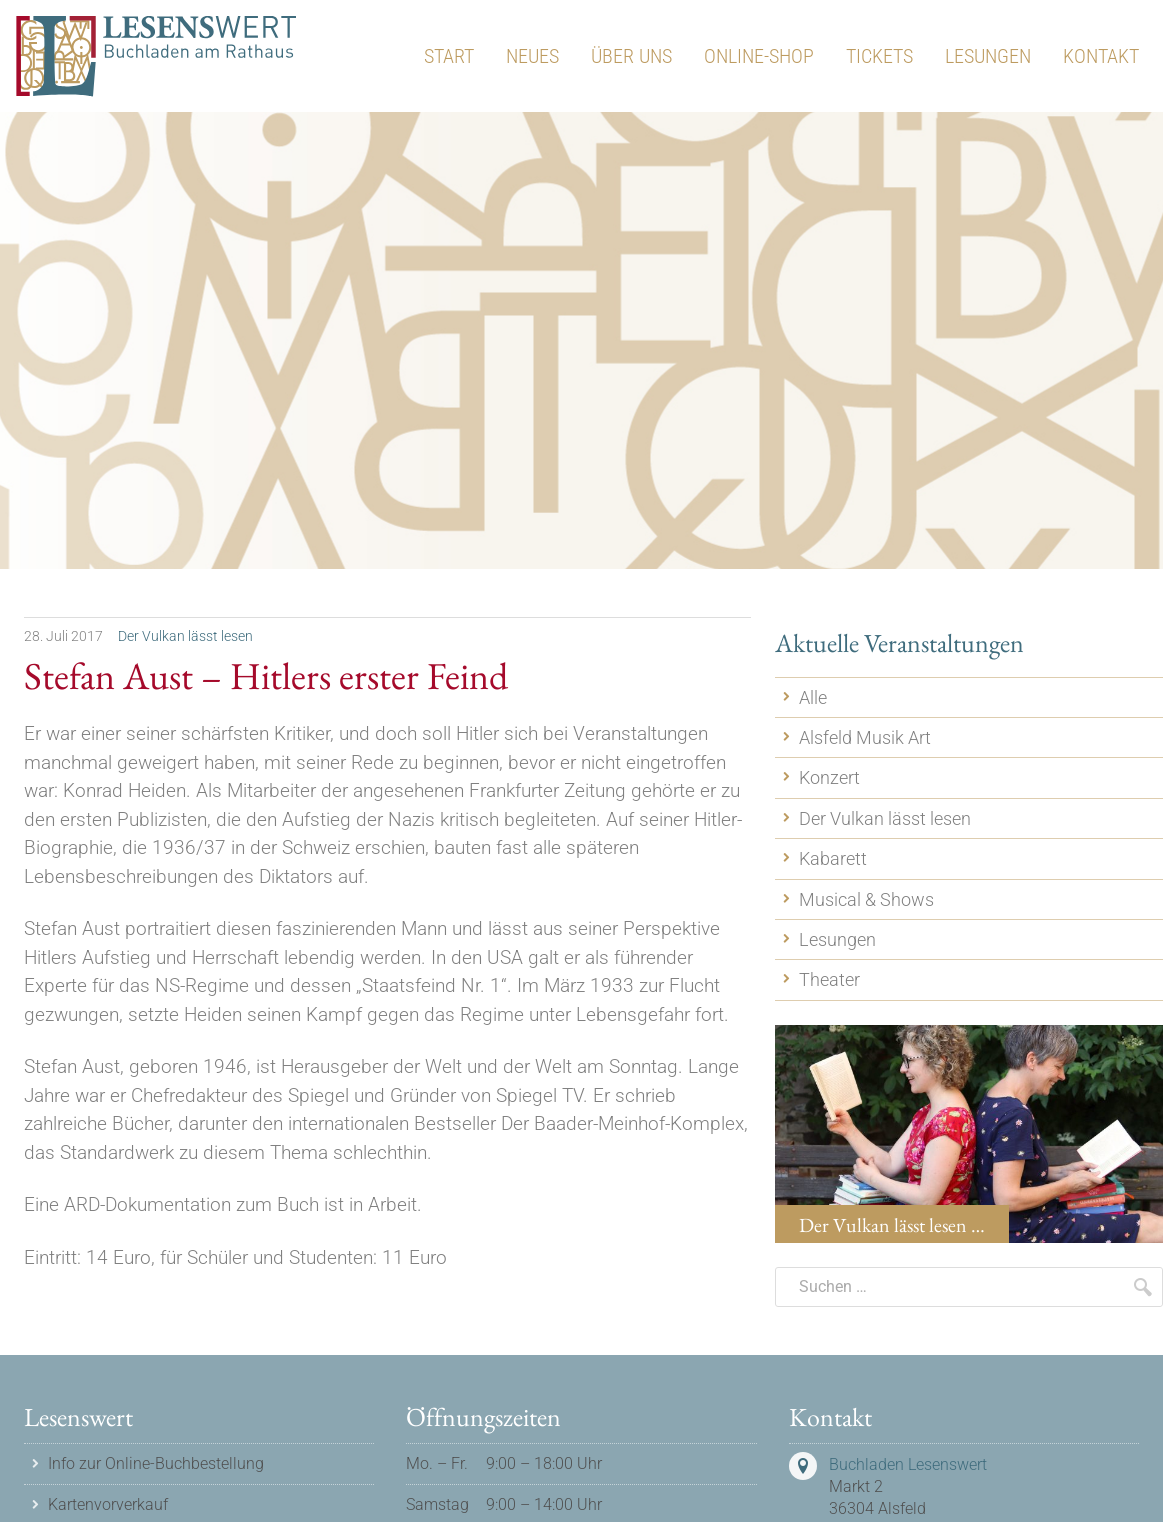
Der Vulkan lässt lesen (185, 636)
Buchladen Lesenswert (908, 1464)
